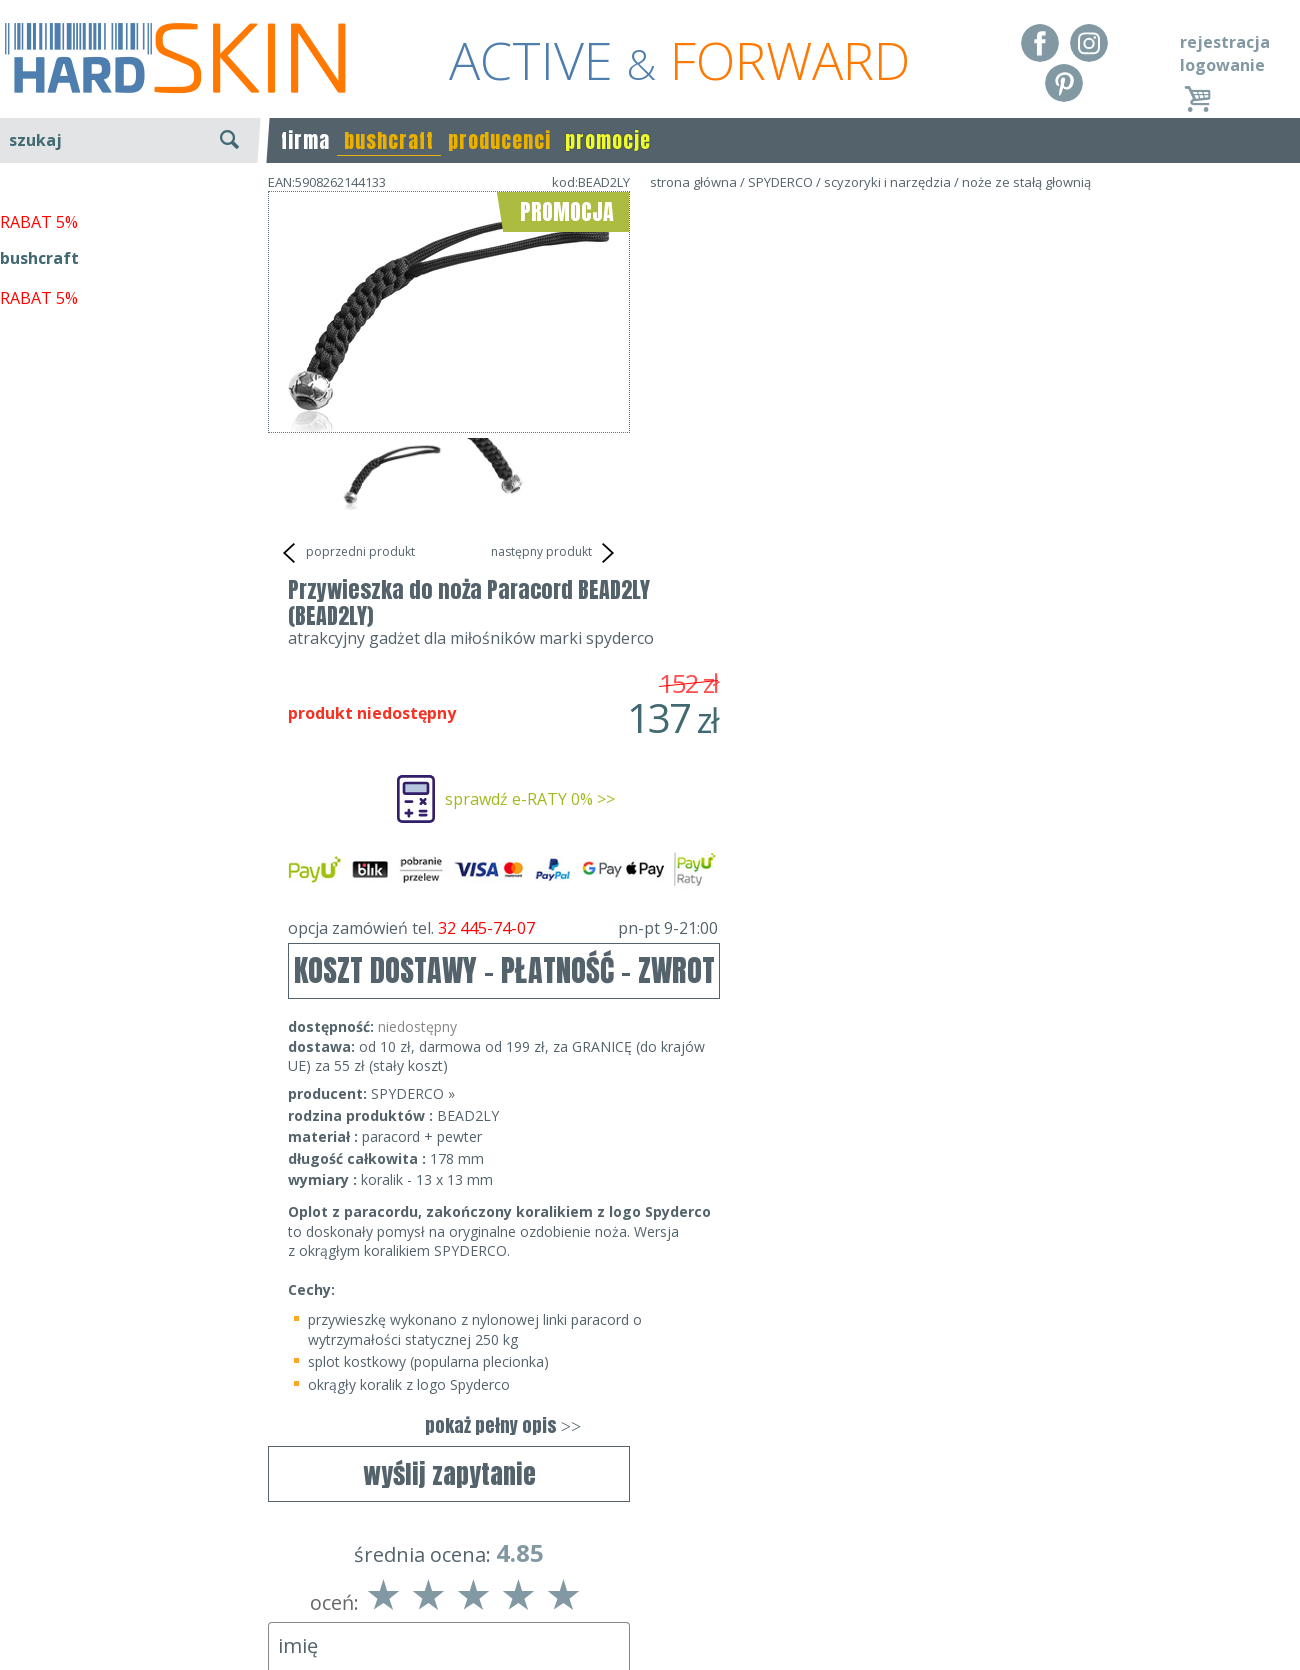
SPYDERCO (780, 182)
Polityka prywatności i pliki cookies (129, 1612)
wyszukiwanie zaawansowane (130, 214)
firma (305, 140)
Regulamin (40, 1554)
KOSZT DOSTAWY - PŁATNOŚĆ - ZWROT (866, 584)
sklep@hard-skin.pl (643, 1612)
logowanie (1222, 65)
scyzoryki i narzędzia (887, 182)
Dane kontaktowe (644, 1554)
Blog (17, 1640)
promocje (608, 140)
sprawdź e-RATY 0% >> (892, 413)
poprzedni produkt (346, 553)
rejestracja (1225, 42)
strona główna (693, 182)
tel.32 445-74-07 (643, 1583)
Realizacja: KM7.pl (1234, 1554)
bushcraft (389, 140)
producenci (499, 140)
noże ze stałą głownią (1026, 182)
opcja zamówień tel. (865, 542)
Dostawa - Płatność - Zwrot (102, 1583)
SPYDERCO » (775, 707)
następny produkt (555, 553)
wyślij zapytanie (449, 605)
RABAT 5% (39, 459)
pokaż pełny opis (865, 1039)
